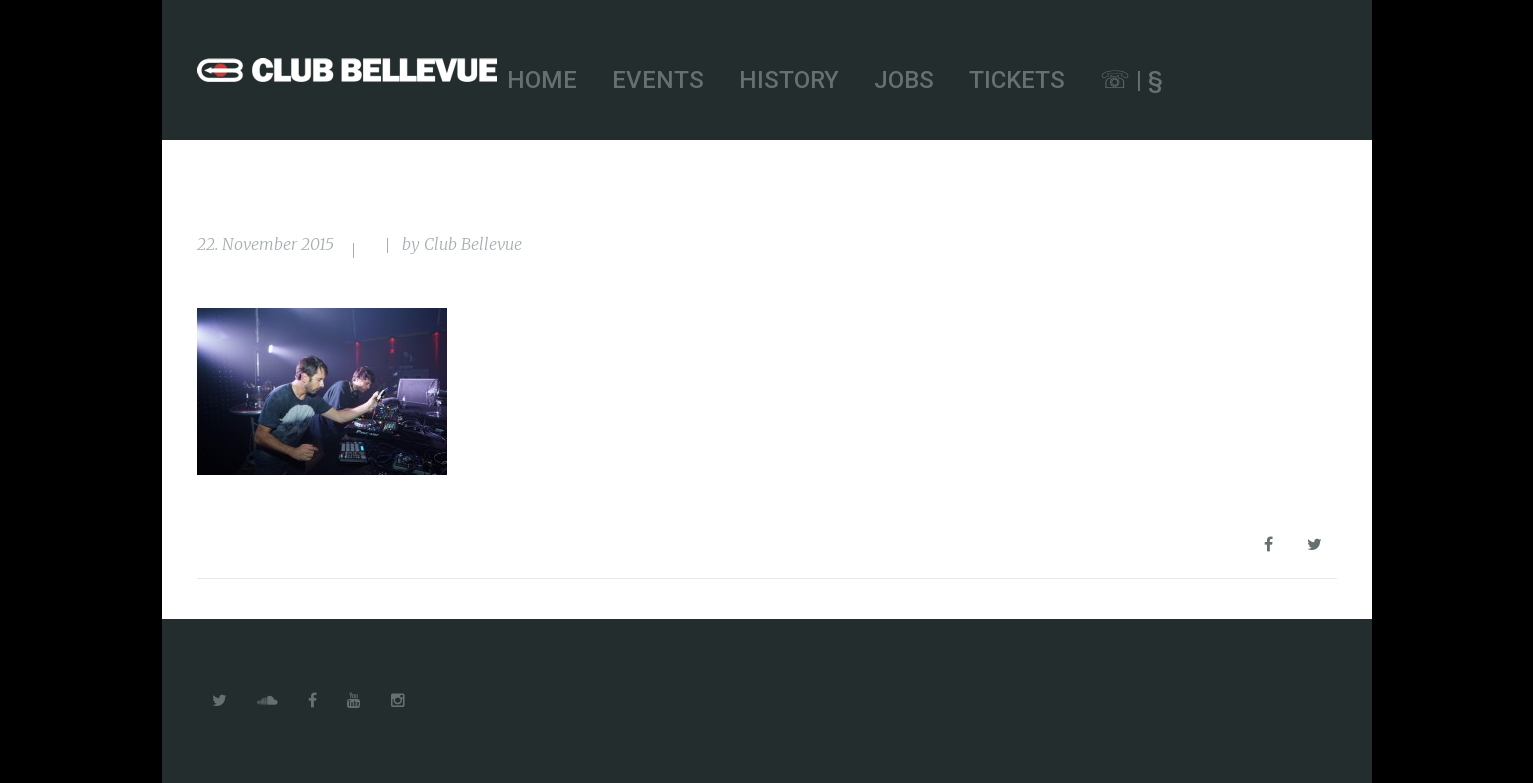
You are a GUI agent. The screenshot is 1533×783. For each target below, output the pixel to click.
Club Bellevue (473, 244)
